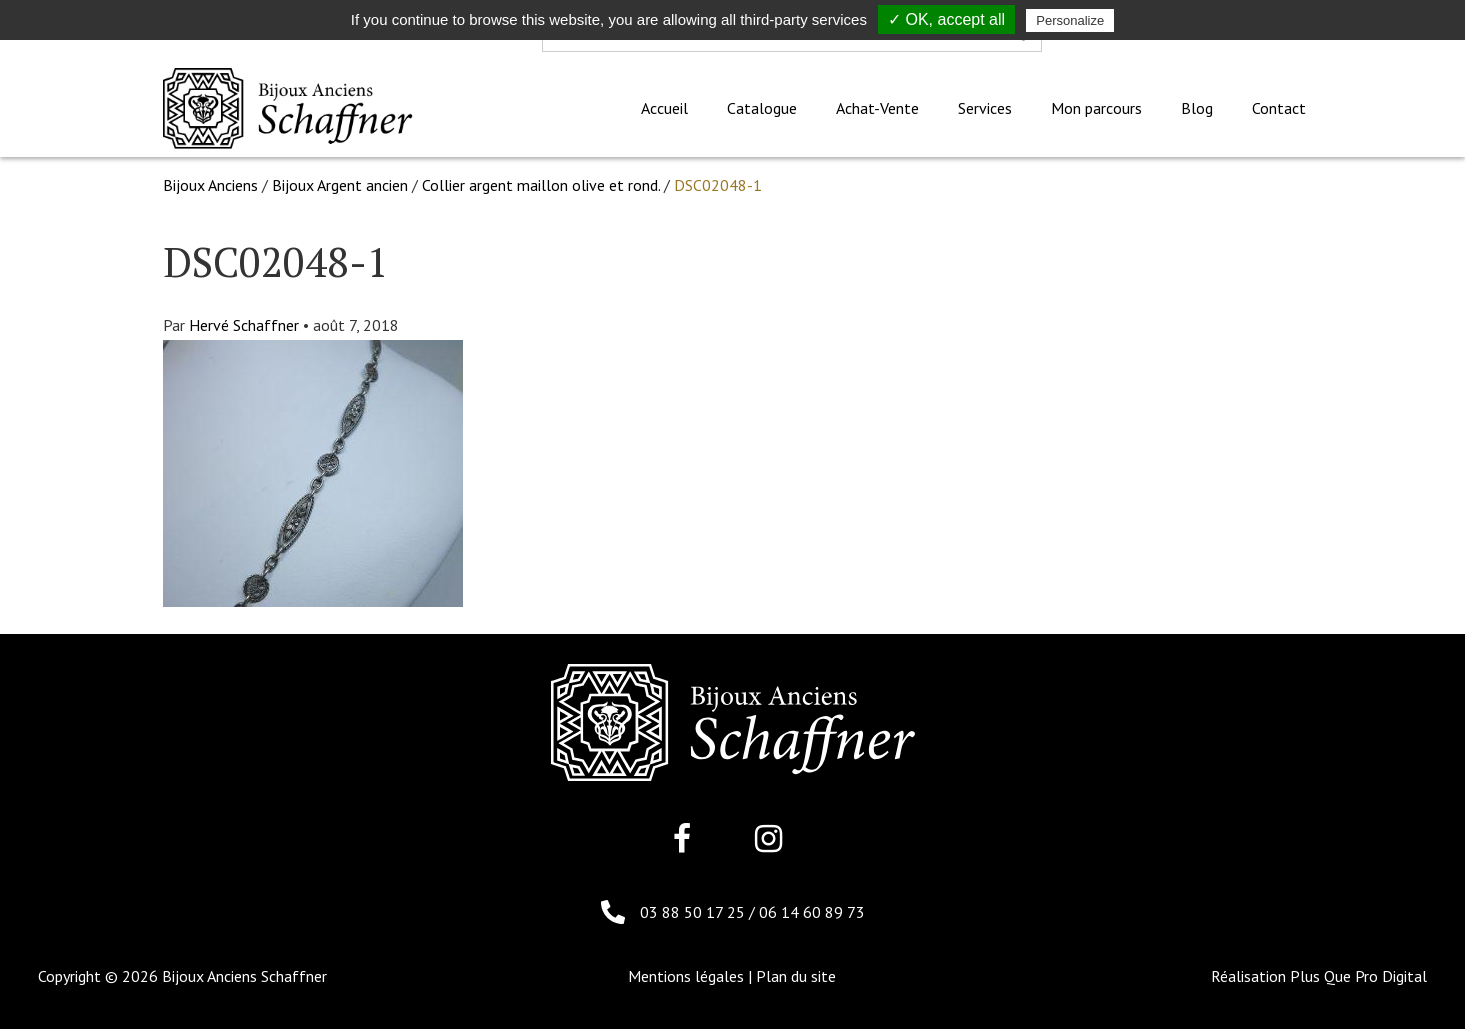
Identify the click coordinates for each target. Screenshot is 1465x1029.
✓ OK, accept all (946, 19)
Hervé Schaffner (244, 325)
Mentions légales (686, 976)
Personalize (1070, 20)
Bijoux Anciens (210, 185)
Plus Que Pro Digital (1358, 976)
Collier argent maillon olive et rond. (541, 185)
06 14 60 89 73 (812, 912)
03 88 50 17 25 (694, 912)
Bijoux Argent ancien (340, 185)
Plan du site (796, 976)
